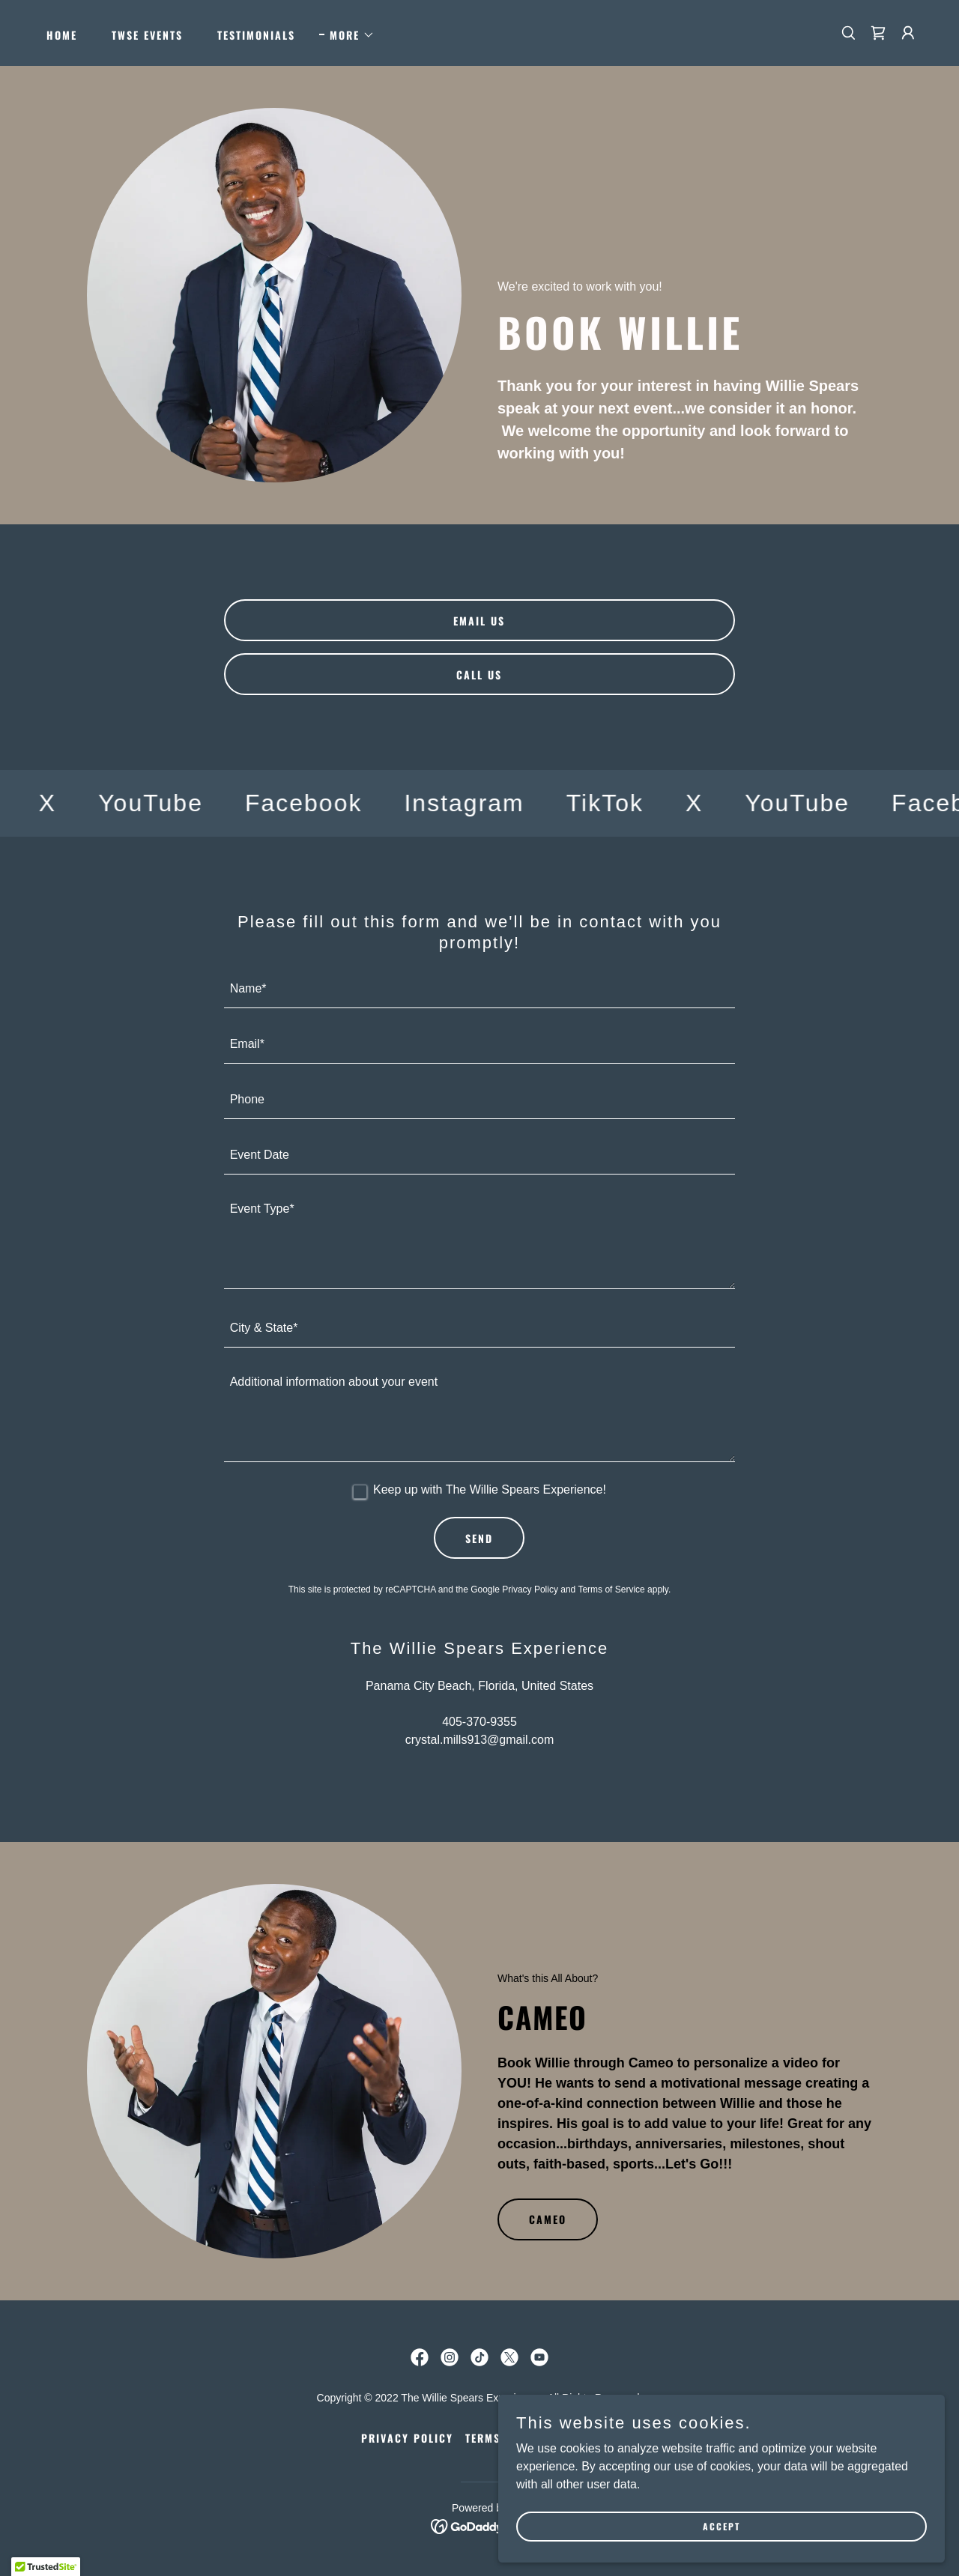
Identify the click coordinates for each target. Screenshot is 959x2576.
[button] (347, 35)
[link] (878, 33)
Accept (791, 2522)
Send (479, 1538)
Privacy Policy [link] (530, 1589)
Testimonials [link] (256, 35)
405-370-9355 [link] (479, 1721)
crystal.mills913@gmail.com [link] (479, 1739)
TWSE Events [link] (147, 35)
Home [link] (61, 35)
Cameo (547, 2219)
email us (479, 620)
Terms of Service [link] (611, 1589)
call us (479, 674)
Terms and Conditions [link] (532, 2438)
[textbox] (480, 989)
